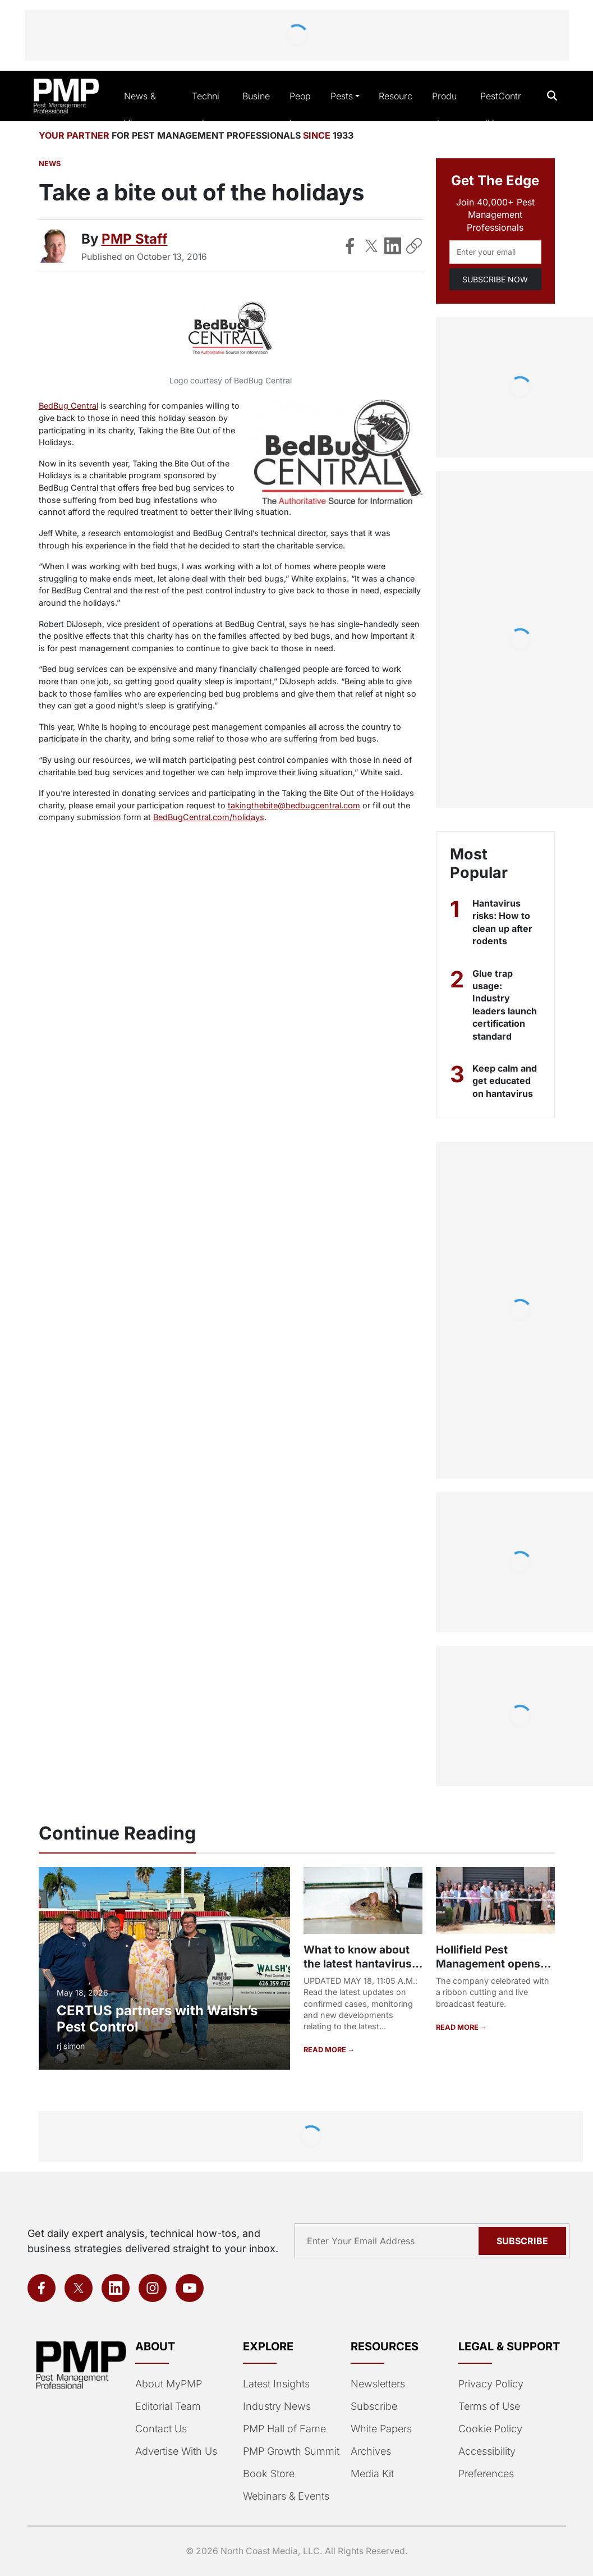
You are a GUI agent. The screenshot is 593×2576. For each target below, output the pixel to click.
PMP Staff (135, 239)
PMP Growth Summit (291, 2451)
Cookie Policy (490, 2429)
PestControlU (500, 109)
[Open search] (552, 95)
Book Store (269, 2473)
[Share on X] (371, 245)
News (50, 163)
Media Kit (372, 2473)
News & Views (140, 109)
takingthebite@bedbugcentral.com (294, 805)
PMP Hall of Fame (284, 2429)
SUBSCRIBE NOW (495, 279)
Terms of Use (489, 2406)
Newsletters (378, 2384)
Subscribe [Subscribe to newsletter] (522, 2240)
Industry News (277, 2406)
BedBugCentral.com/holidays (208, 817)
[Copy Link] (414, 245)
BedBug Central (68, 405)
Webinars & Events (286, 2496)
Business (256, 109)
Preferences (486, 2473)
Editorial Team (168, 2406)
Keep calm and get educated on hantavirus (504, 1081)
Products (444, 109)
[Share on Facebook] (350, 245)
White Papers (381, 2429)
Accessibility (487, 2451)
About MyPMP (168, 2384)
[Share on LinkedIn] (392, 245)
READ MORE (326, 2050)
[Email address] (495, 252)
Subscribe (374, 2406)
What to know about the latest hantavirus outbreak (358, 1963)
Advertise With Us (176, 2451)
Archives (371, 2451)
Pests (341, 96)
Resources (395, 109)
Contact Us (161, 2429)
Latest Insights (276, 2384)
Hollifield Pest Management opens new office (488, 1963)
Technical (205, 109)
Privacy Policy (490, 2384)
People (300, 109)
